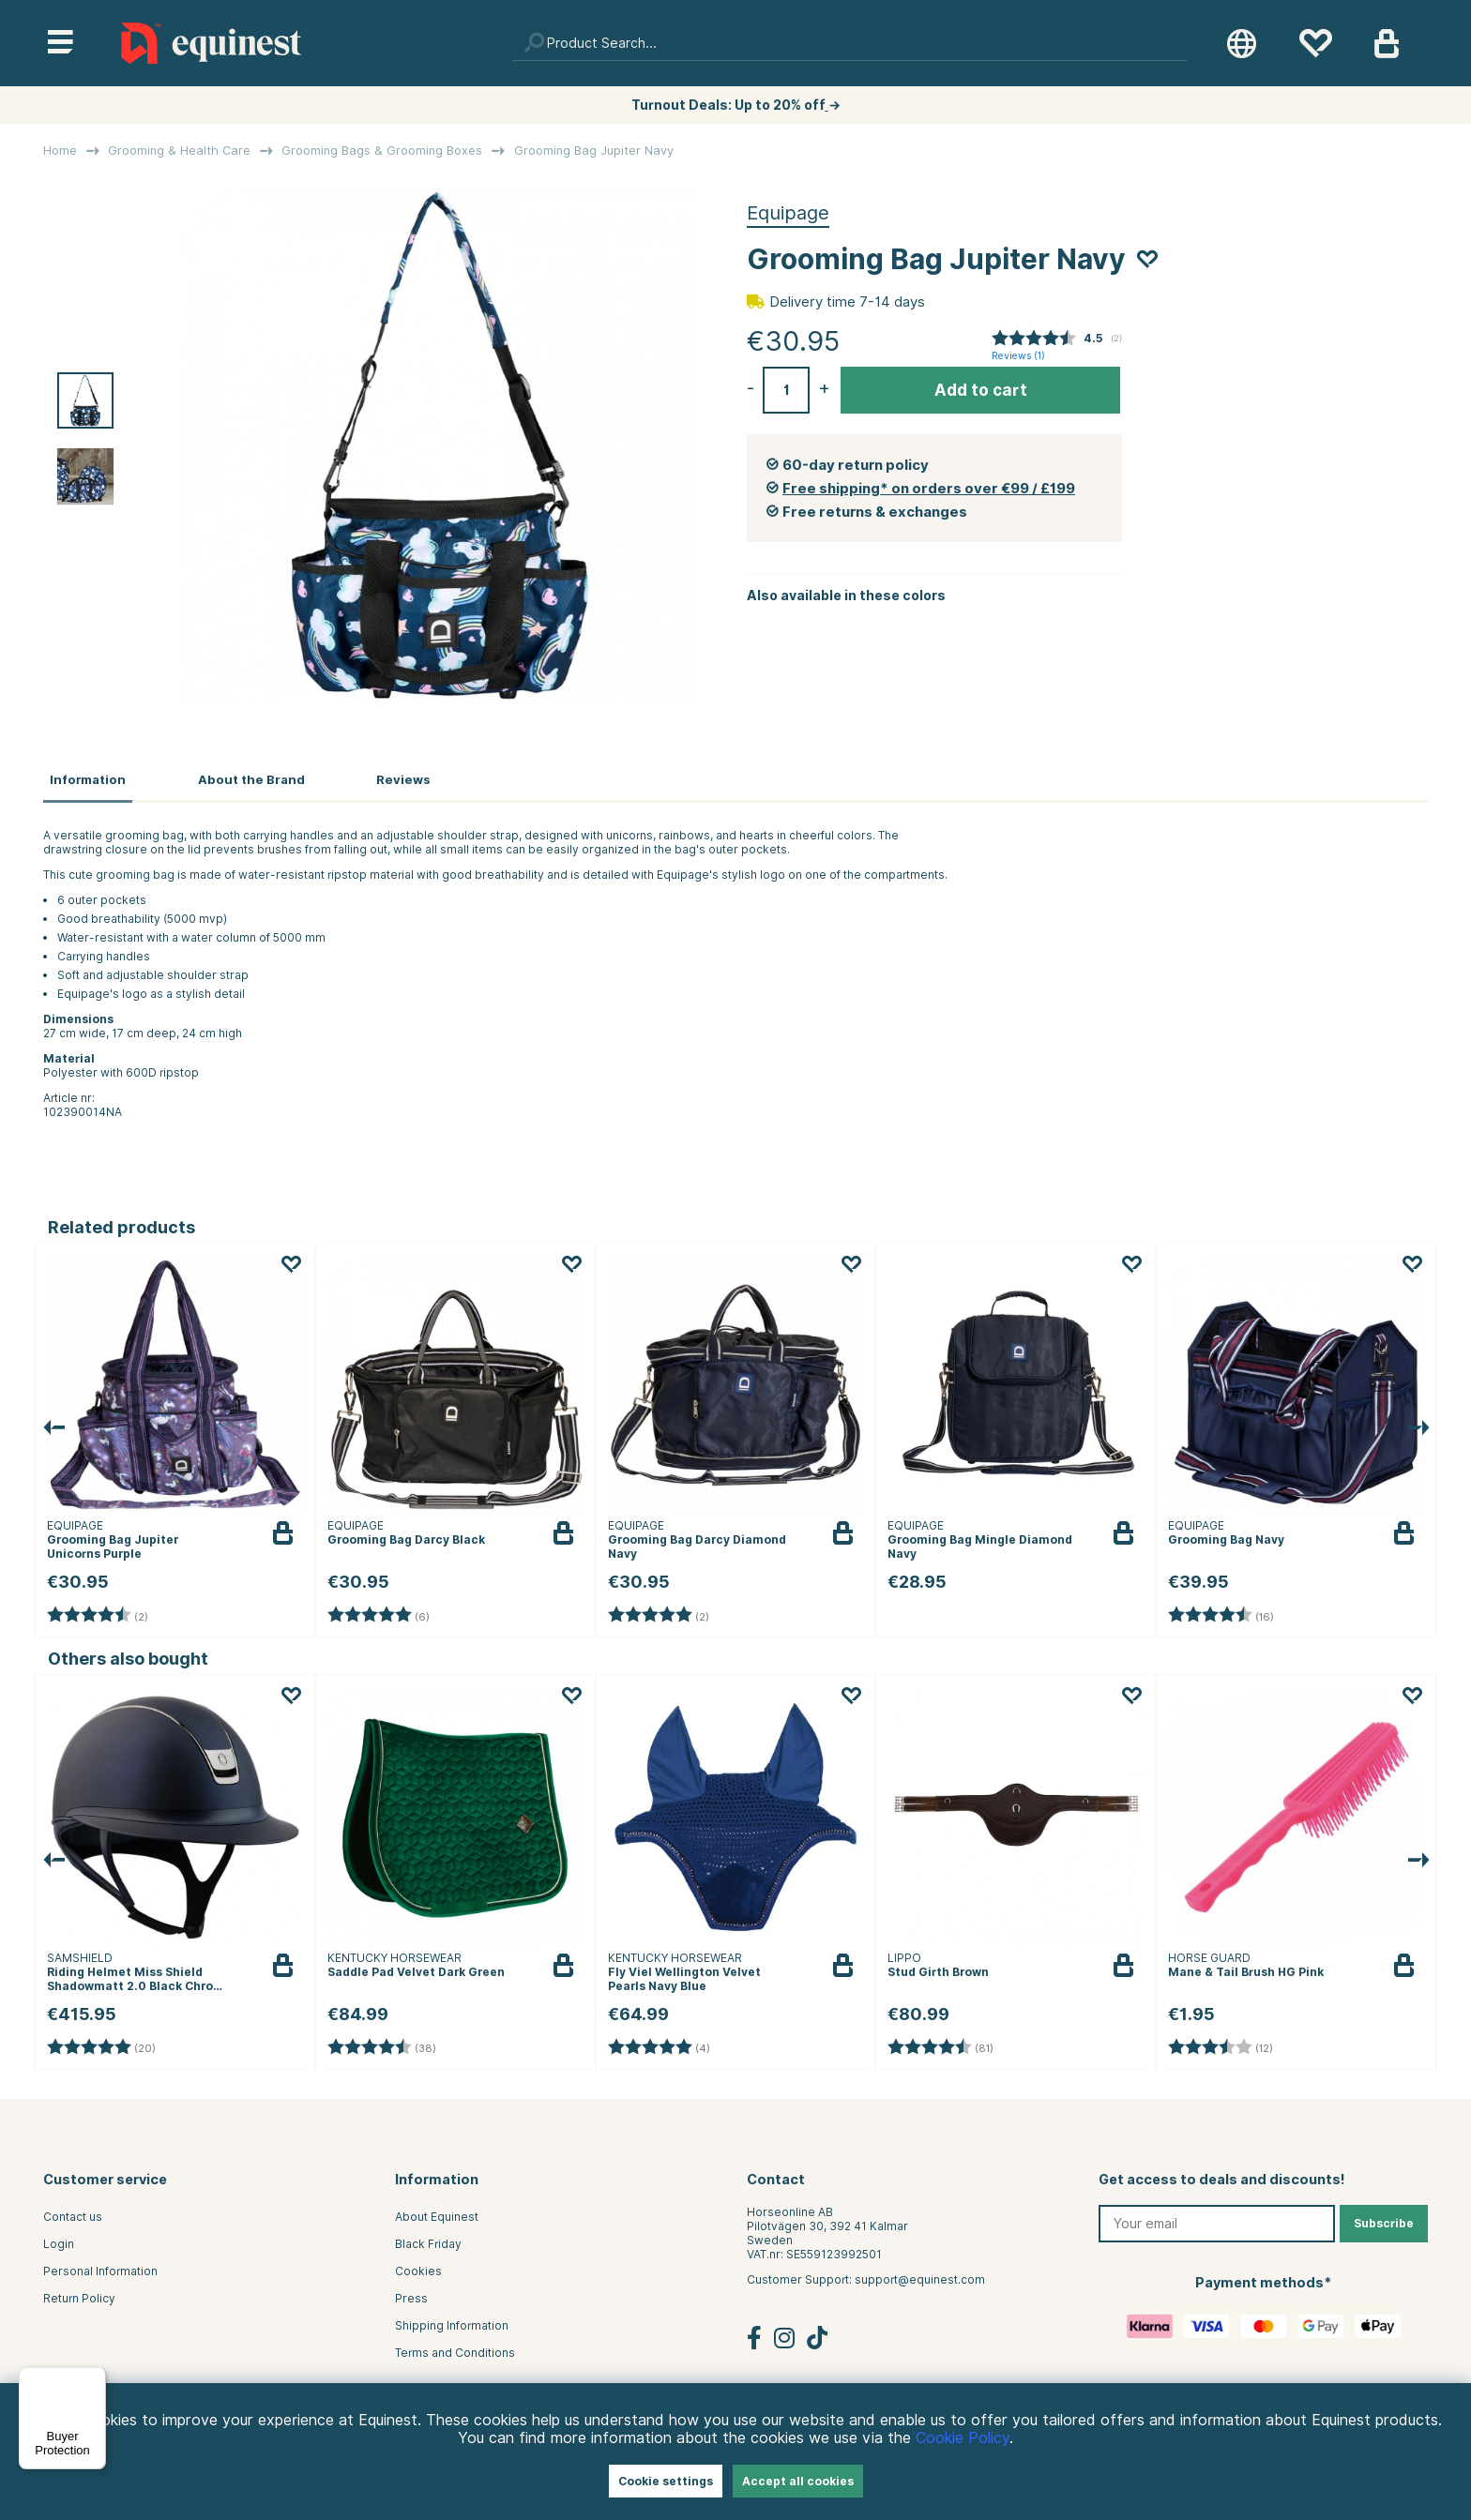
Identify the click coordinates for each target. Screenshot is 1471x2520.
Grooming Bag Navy (1226, 1537)
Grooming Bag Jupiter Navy (594, 150)
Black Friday (428, 2241)
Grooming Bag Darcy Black (406, 1537)
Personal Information (100, 2268)
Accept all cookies (798, 2481)
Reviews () (1018, 356)
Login (58, 2241)
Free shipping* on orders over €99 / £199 (928, 488)
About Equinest (436, 2214)
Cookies (418, 2268)
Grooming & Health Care (179, 150)
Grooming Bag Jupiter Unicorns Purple (112, 1544)
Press (411, 2295)
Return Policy (79, 2295)
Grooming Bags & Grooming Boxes (381, 150)
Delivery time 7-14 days (847, 302)
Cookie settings (665, 2481)
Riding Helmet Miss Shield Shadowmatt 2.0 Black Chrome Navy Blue (139, 1983)
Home (60, 150)
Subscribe (1384, 2220)
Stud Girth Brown (938, 1969)
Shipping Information (451, 2323)
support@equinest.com (920, 2277)
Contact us (72, 2214)
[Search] (849, 43)
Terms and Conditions (455, 2350)
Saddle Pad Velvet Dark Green (416, 1969)
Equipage (788, 213)
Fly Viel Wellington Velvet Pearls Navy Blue (684, 1976)
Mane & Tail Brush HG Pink (1246, 1969)
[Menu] (94, 2378)
